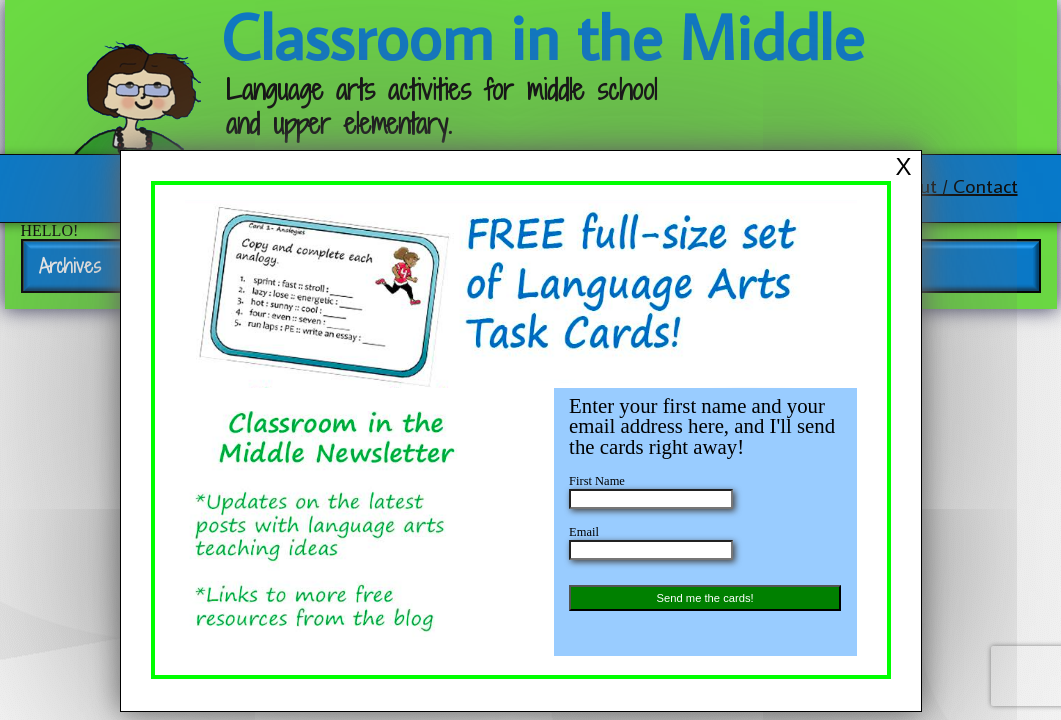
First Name (597, 481)
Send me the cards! (705, 598)
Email (584, 532)
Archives (70, 266)
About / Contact (952, 185)
